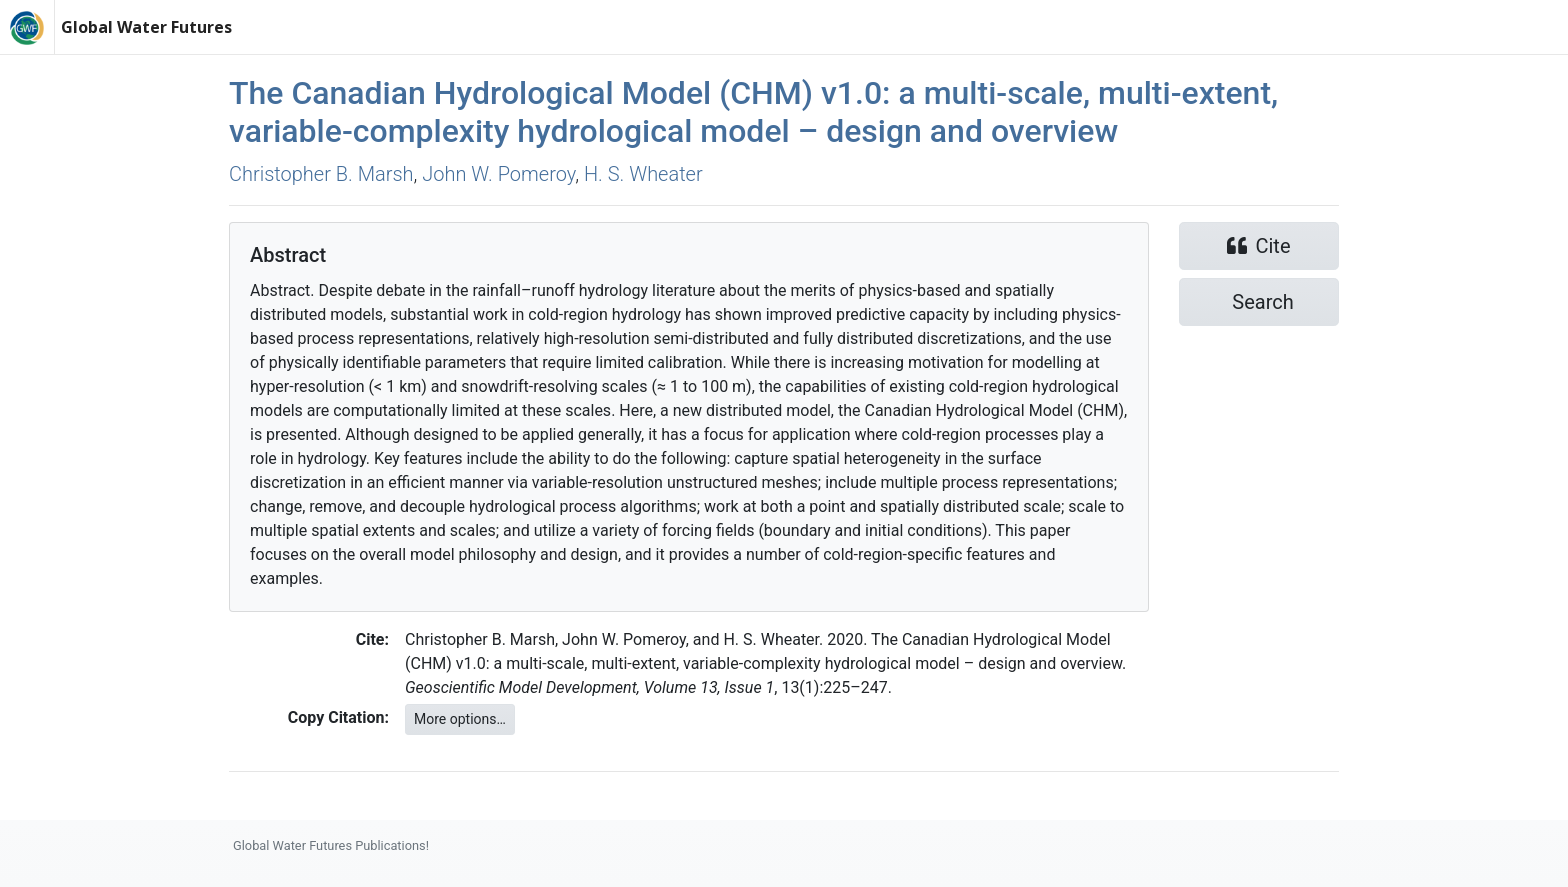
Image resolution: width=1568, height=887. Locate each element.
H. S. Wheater (643, 174)
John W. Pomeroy (498, 174)
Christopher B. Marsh (321, 174)
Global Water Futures (146, 27)
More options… (460, 719)
